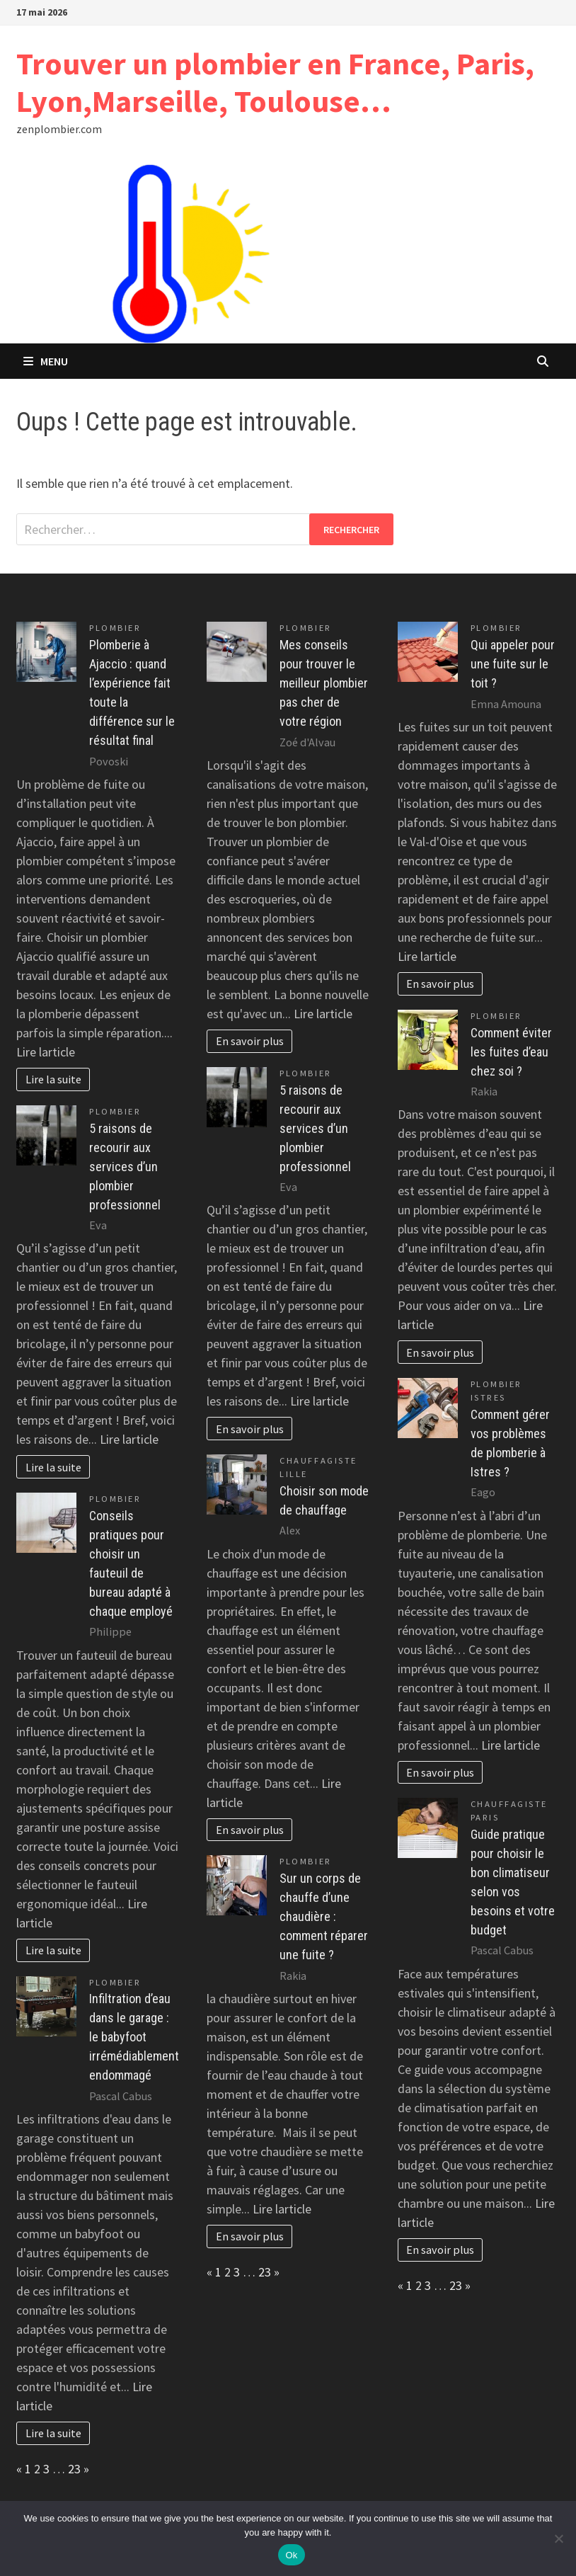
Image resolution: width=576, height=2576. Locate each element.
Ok (291, 2555)
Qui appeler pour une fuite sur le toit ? (513, 663)
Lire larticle (45, 1052)
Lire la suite (53, 1079)
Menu (45, 361)
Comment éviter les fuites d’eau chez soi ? (511, 1051)
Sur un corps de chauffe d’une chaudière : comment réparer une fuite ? (324, 1916)
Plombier (115, 627)
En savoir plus (250, 1041)
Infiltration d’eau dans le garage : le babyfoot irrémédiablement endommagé (134, 2036)
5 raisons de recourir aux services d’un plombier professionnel (125, 1166)
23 (74, 2469)
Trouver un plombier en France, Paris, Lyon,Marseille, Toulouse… (275, 82)
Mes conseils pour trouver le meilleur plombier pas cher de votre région (324, 683)
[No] (558, 2538)
